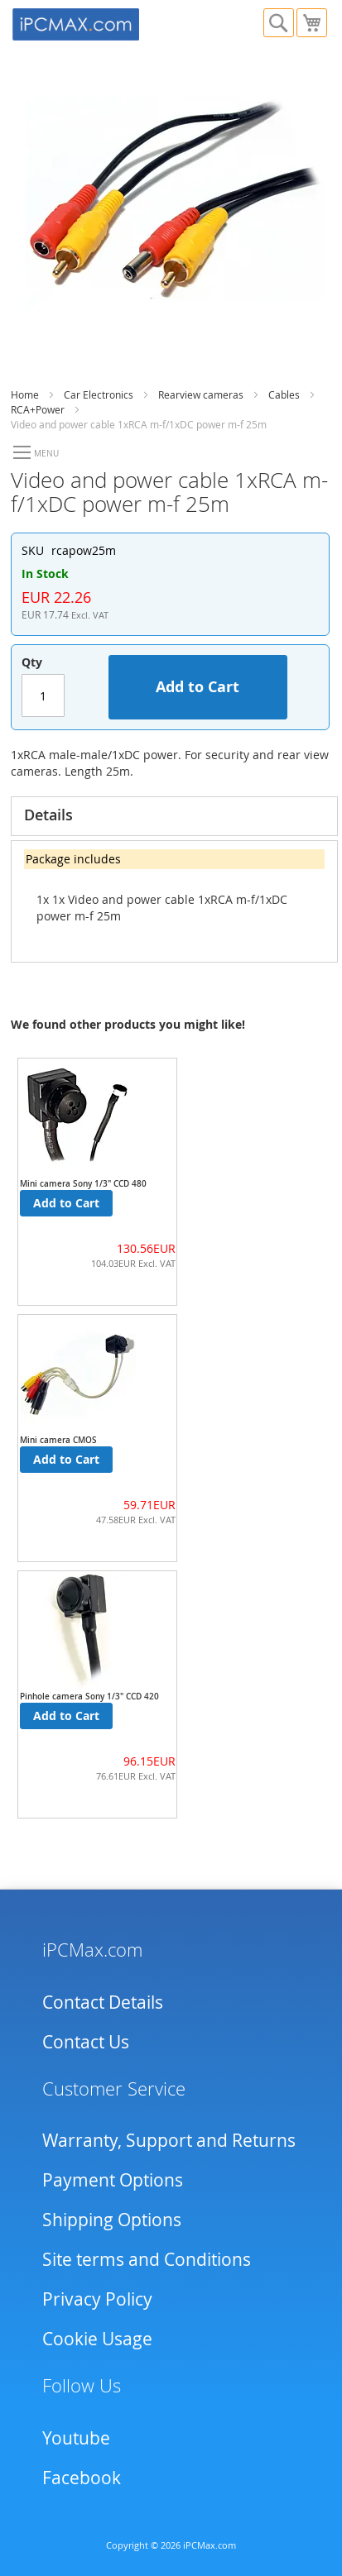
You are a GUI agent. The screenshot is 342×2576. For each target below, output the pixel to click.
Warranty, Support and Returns (169, 2140)
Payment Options (112, 2179)
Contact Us (85, 2041)
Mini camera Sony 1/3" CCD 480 (83, 1183)
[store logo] (91, 22)
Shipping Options (111, 2219)
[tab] (174, 816)
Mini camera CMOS (58, 1440)
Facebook (81, 2477)
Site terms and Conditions (146, 2259)
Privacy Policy (97, 2299)
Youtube (76, 2437)
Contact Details (102, 2002)
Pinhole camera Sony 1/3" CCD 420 (89, 1696)
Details (48, 814)
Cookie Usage (97, 2338)
